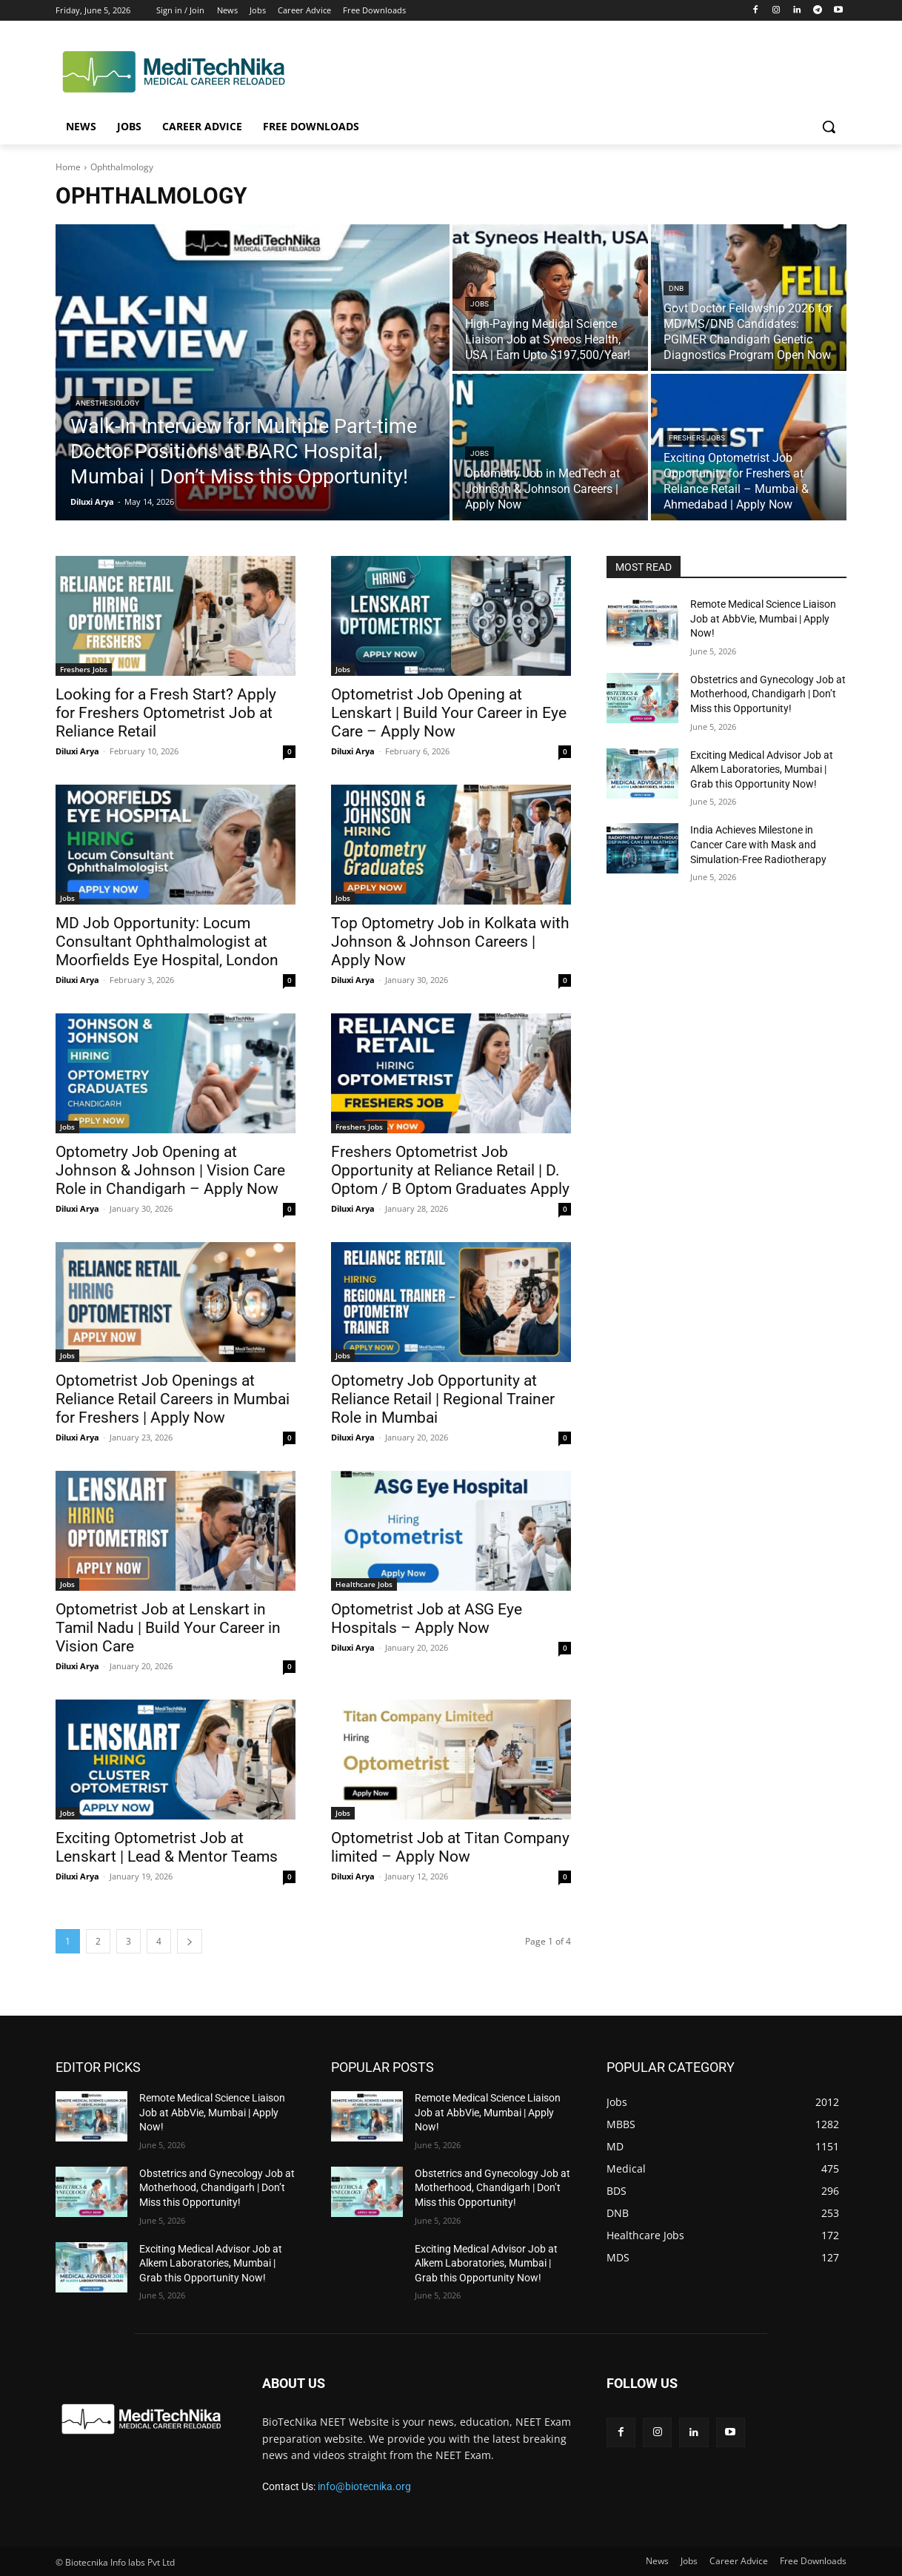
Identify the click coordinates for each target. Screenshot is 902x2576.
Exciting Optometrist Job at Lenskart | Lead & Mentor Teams (167, 1847)
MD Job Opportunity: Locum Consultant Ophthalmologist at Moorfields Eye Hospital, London (167, 941)
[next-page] (189, 1941)
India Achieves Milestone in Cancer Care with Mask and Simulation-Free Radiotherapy (758, 844)
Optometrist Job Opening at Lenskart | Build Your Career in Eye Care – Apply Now (449, 712)
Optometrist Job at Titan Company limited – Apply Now (450, 1847)
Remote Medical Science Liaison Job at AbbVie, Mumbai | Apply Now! (763, 618)
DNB (676, 288)
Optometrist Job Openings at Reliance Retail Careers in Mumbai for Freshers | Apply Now (173, 1399)
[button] (828, 126)
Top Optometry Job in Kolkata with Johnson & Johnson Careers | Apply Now (450, 941)
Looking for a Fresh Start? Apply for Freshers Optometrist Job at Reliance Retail (166, 712)
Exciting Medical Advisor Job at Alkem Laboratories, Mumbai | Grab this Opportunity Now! (761, 769)
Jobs (479, 304)
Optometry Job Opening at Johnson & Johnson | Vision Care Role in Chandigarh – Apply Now (170, 1170)
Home (68, 167)
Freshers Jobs (697, 438)
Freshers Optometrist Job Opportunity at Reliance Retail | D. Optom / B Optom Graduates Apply (450, 1170)
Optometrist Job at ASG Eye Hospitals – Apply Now (426, 1618)
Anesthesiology (107, 403)
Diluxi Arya (77, 751)
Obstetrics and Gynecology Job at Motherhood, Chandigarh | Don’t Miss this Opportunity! (768, 694)
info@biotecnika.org (364, 2486)
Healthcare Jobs (363, 1584)
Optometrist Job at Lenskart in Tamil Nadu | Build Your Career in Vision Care (168, 1627)
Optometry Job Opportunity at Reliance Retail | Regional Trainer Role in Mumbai (443, 1399)
